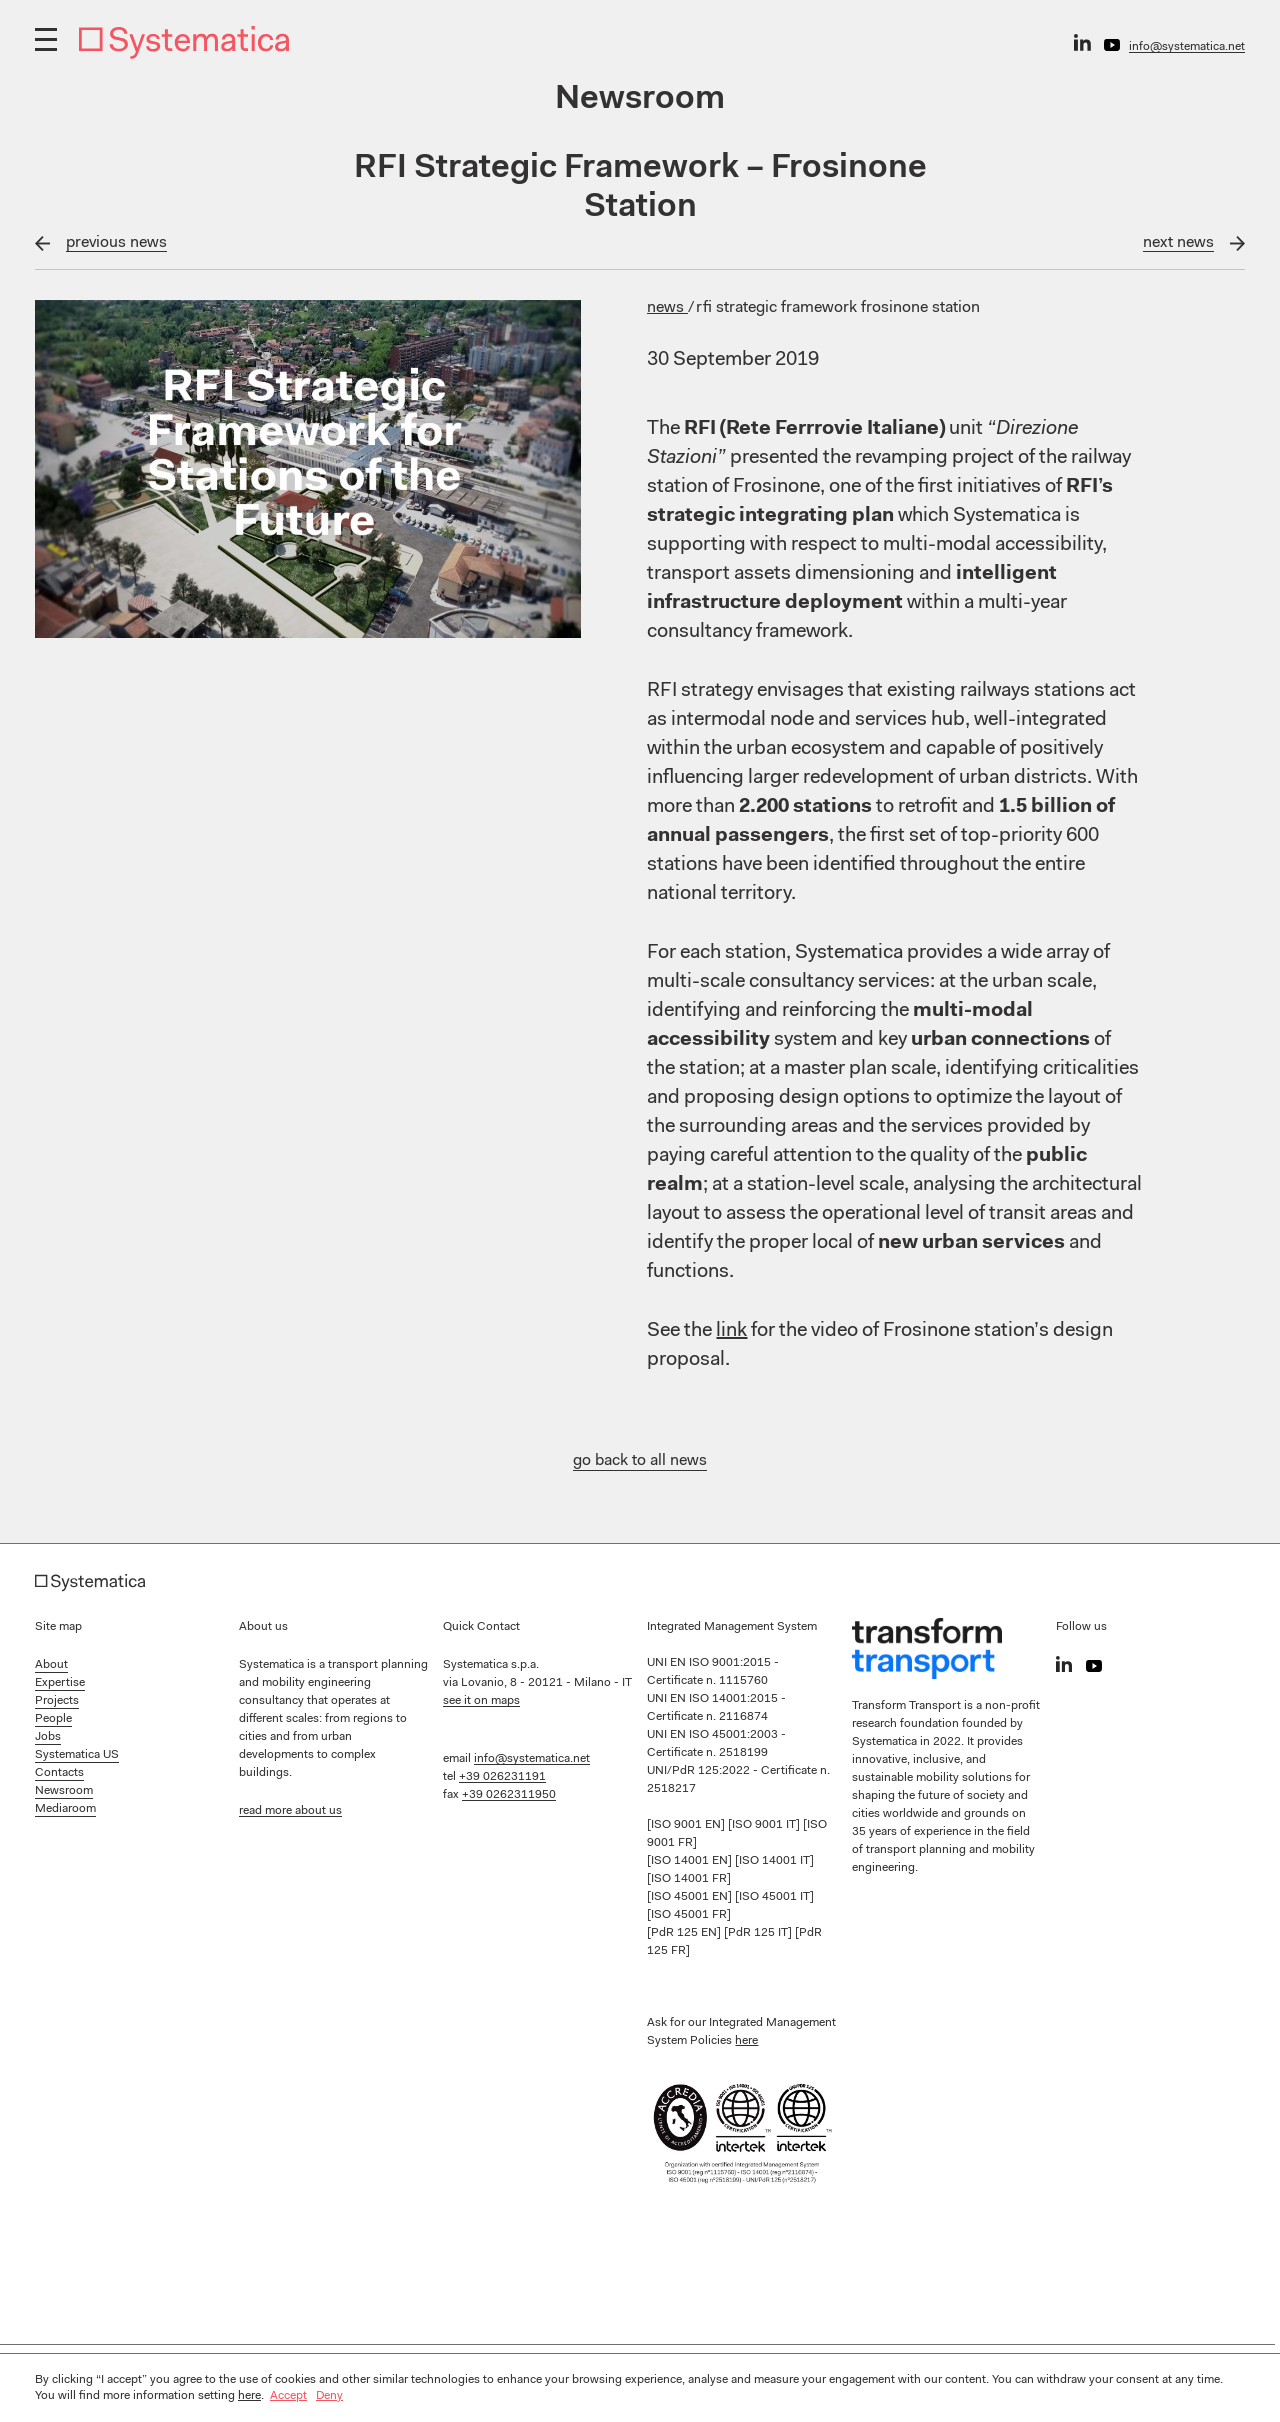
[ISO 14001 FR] (689, 1879)
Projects (57, 1701)
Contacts (59, 1773)
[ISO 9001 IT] (765, 1825)
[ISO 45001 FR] (689, 1915)
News (667, 308)
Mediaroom (65, 1809)
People (53, 1719)
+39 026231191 (502, 1777)
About (51, 1665)
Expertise (60, 1683)
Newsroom (64, 1791)
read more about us (290, 1811)
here (746, 2041)
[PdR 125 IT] (759, 1933)
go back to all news (640, 1461)
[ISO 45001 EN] (691, 1897)
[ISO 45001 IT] (774, 1897)
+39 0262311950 (509, 1795)
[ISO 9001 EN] (687, 1825)
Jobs (48, 1737)
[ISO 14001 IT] (774, 1861)
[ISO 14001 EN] (691, 1861)
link (731, 1331)
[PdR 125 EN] (685, 1933)
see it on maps (481, 1701)
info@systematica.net (1187, 47)
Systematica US (77, 1755)
